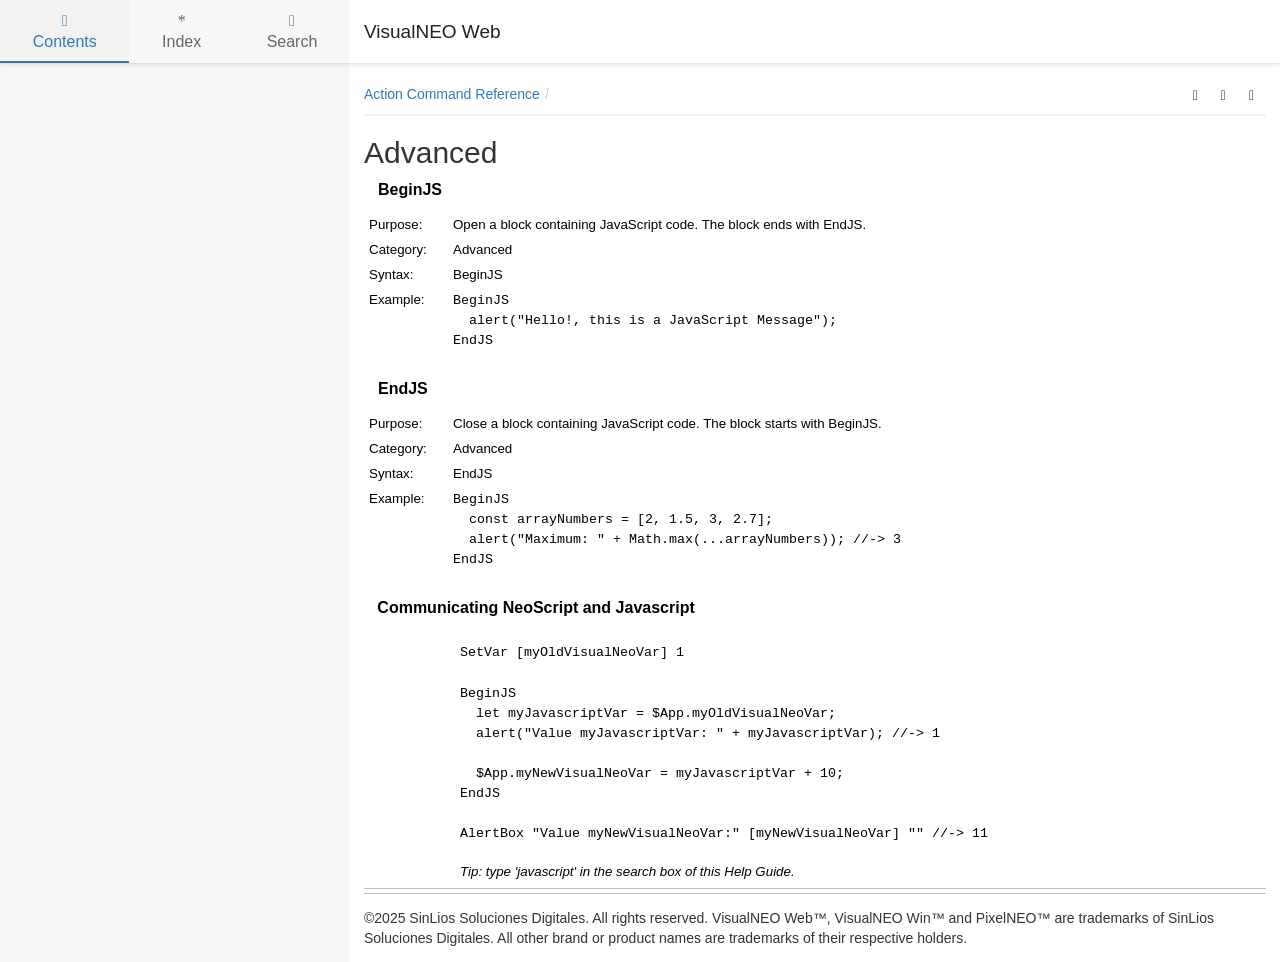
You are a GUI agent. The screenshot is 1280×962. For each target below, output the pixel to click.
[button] (1195, 94)
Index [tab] (181, 31)
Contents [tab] (65, 31)
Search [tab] (292, 31)
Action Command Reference (452, 94)
